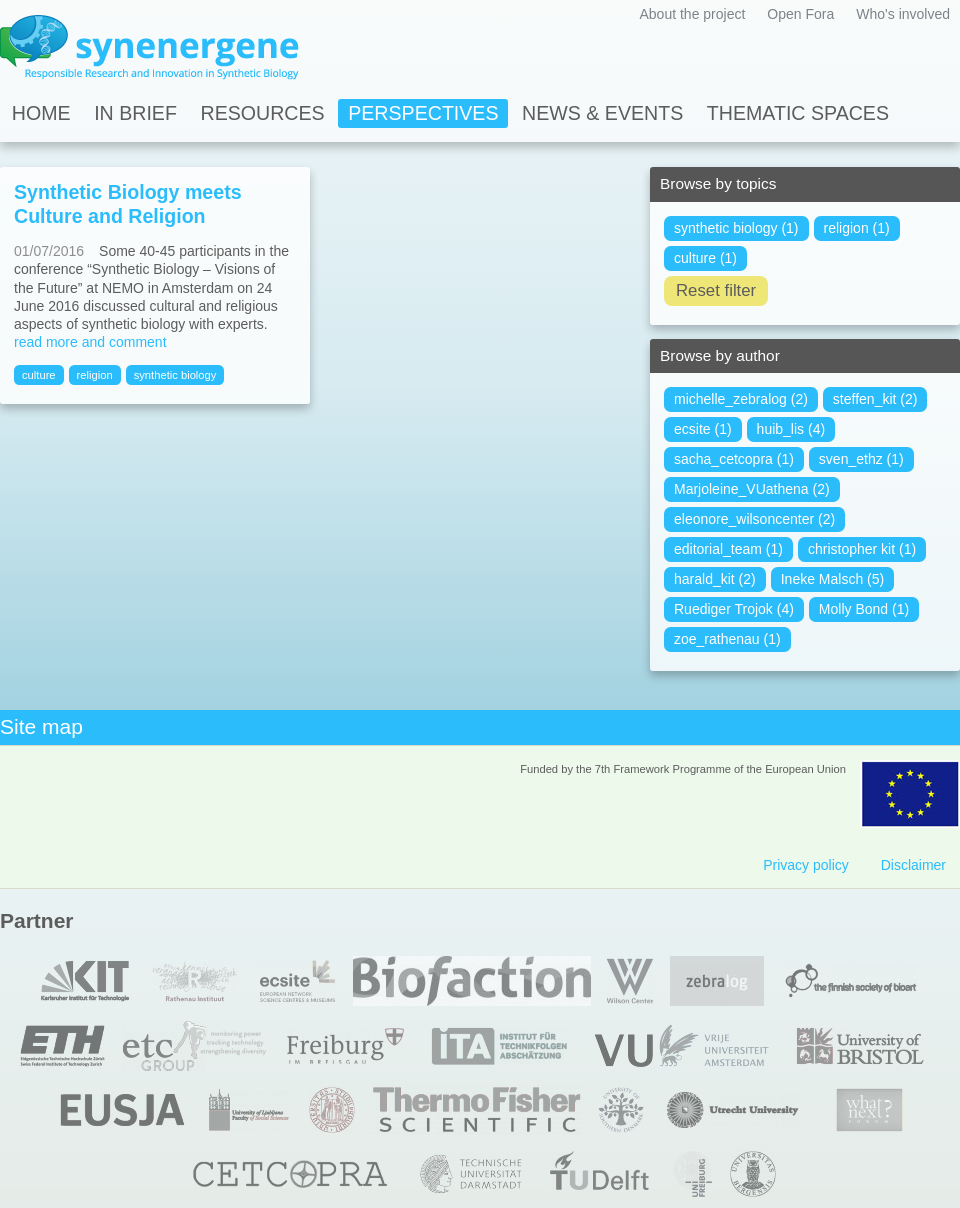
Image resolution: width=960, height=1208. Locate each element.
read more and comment (90, 342)
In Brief (135, 113)
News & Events (602, 113)
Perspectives (423, 113)
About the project (692, 14)
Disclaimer (913, 865)
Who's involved (903, 14)
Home (41, 113)
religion (95, 375)
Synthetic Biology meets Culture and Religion (128, 204)
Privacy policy (806, 865)
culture (39, 375)
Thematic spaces (798, 113)
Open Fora (800, 14)
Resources (263, 113)
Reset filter (716, 290)
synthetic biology (175, 375)
